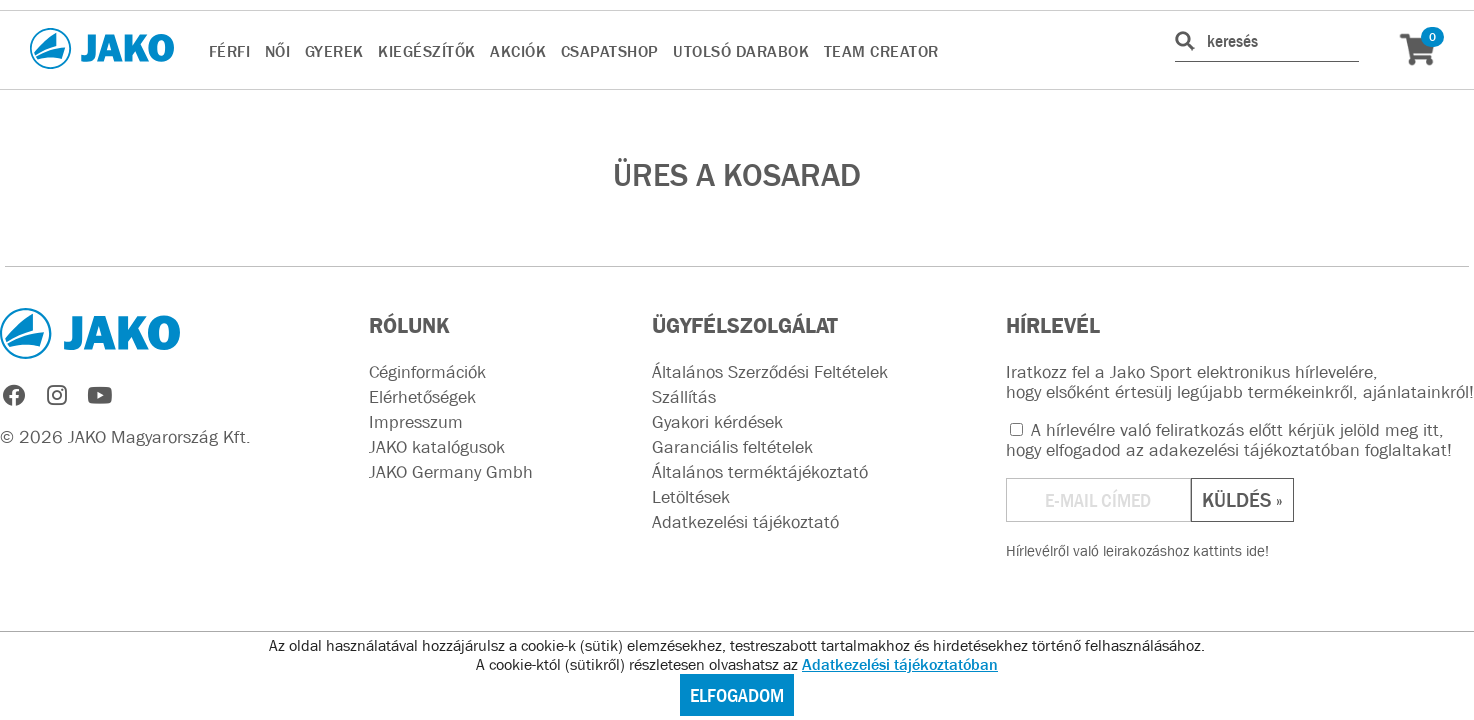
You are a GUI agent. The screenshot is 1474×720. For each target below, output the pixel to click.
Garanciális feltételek (732, 447)
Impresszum (416, 422)
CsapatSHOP (610, 51)
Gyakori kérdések (717, 422)
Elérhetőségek (422, 397)
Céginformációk (427, 372)
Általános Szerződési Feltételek (770, 372)
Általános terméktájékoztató (760, 472)
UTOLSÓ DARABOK (741, 51)
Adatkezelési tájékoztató (745, 522)
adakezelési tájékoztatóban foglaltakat (1298, 450)
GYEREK (334, 51)
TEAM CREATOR (881, 51)
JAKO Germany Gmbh (451, 472)
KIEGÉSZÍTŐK (427, 51)
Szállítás (684, 397)
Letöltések (691, 497)
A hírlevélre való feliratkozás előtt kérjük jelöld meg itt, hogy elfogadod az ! (1229, 440)
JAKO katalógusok (437, 447)
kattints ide (1229, 550)
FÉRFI (230, 51)
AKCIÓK (518, 51)
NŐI (278, 51)
